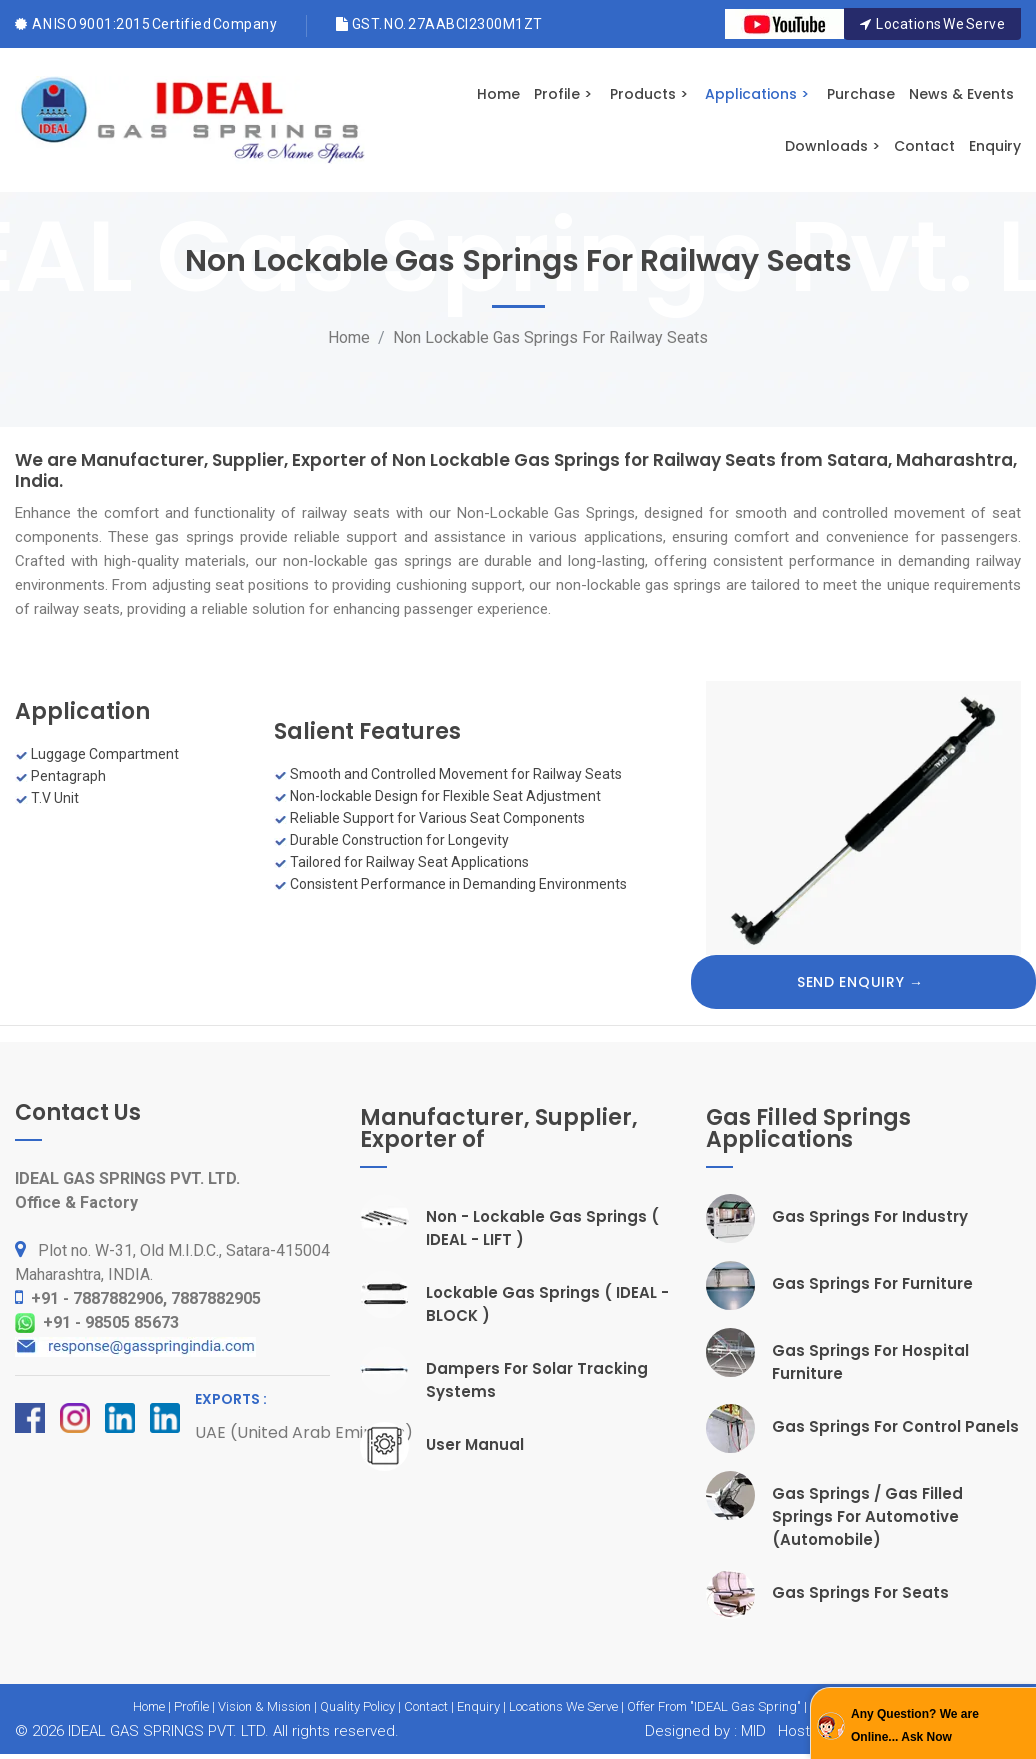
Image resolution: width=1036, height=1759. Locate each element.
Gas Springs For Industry (870, 1216)
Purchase (861, 94)
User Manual (475, 1444)
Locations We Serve (932, 24)
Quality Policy (357, 1706)
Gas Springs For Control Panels (895, 1426)
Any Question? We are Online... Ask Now (915, 1725)
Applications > (757, 94)
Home (498, 94)
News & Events (961, 94)
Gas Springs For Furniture (872, 1283)
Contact (924, 146)
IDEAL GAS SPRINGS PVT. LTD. (168, 1731)
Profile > (563, 94)
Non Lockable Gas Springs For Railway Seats (550, 337)
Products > (649, 94)
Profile (191, 1706)
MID (751, 1731)
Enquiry (995, 146)
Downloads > (832, 146)
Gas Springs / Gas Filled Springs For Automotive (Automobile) (867, 1516)
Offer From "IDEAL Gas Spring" (714, 1706)
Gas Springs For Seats (860, 1592)
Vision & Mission (264, 1706)
